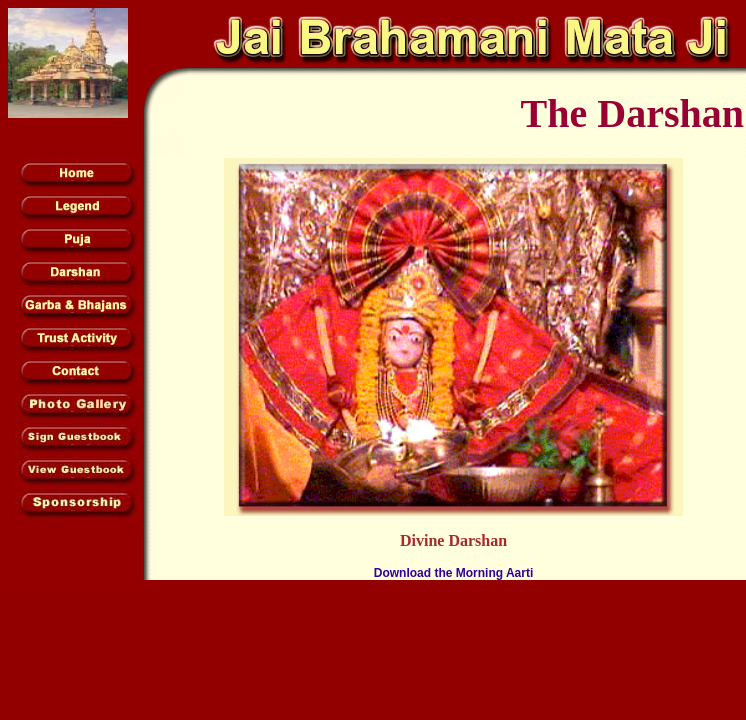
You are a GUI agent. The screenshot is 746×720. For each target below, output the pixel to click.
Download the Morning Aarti (454, 573)
